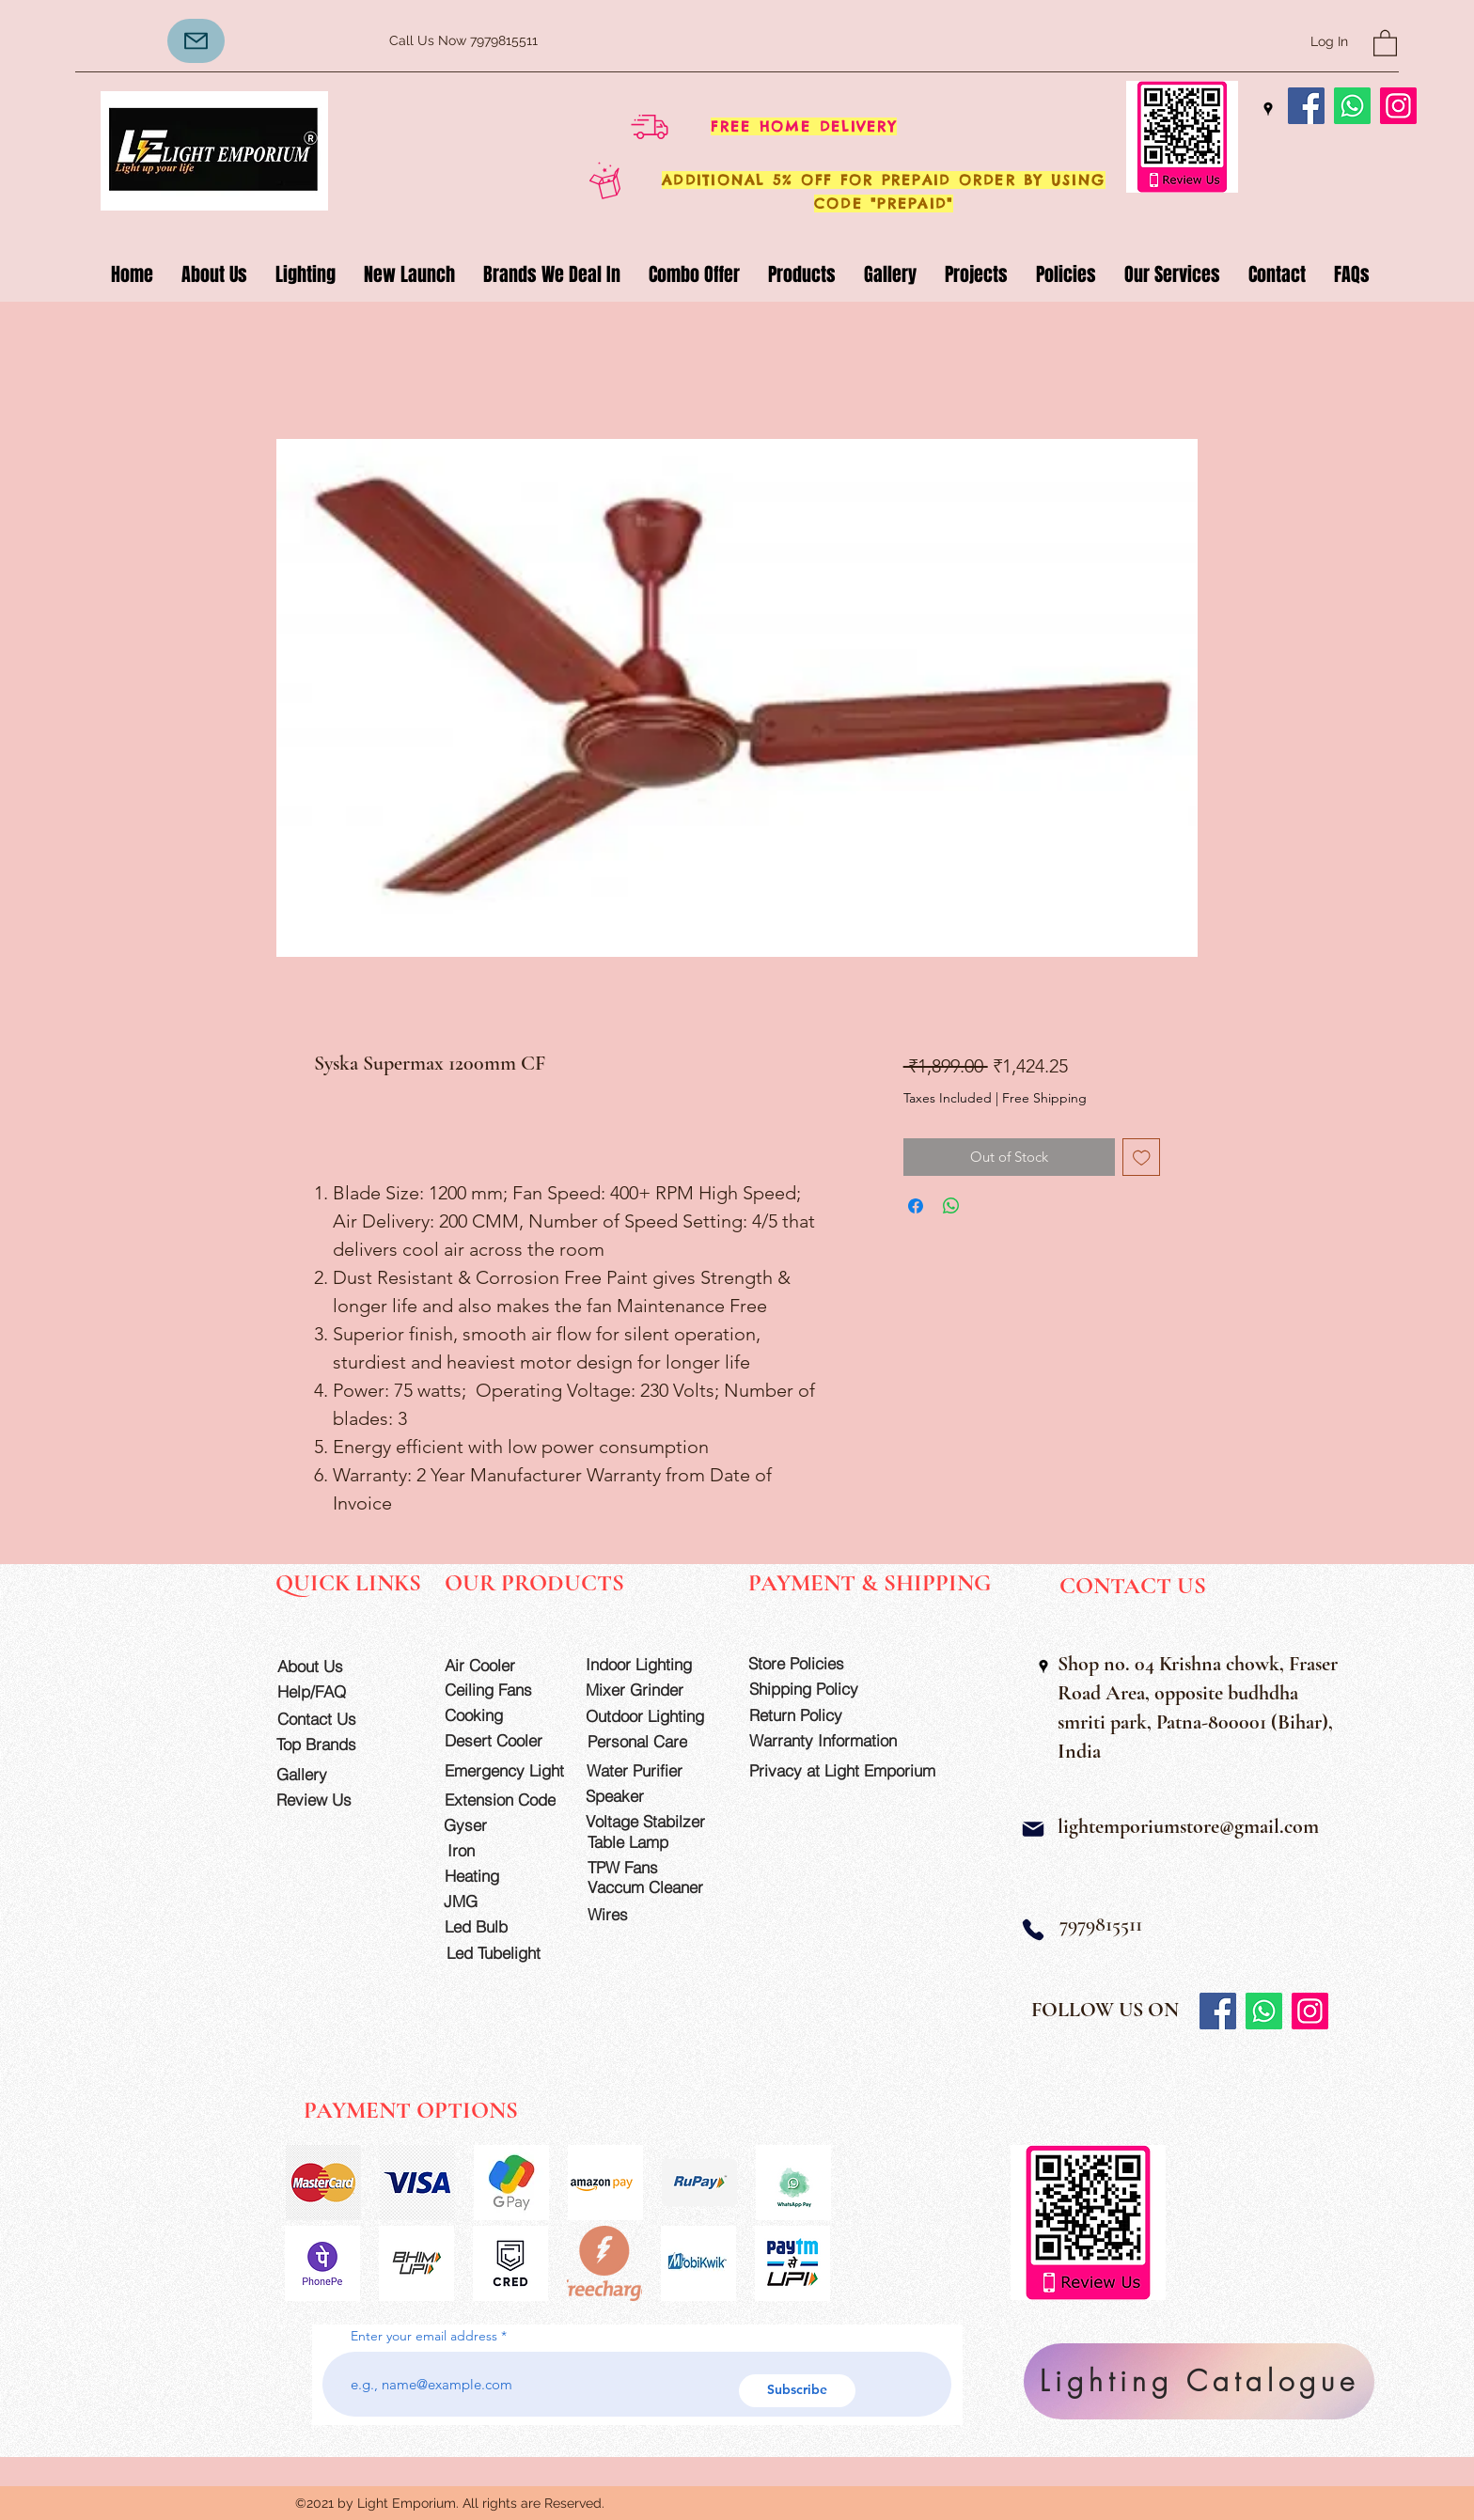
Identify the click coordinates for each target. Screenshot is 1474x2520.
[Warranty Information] (837, 1740)
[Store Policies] (814, 1663)
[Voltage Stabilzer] (651, 1821)
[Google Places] (1268, 109)
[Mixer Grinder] (651, 1689)
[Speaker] (640, 1795)
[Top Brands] (330, 1744)
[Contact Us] (331, 1718)
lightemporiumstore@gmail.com (1188, 1826)
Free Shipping (1044, 1097)
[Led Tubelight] (505, 1952)
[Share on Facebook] (915, 1206)
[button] (1385, 42)
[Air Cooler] (499, 1665)
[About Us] (331, 1666)
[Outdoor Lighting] (651, 1716)
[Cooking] (499, 1715)
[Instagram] (1398, 105)
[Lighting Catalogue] (1199, 2381)
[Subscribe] (797, 2390)
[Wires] (627, 1914)
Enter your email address (424, 2335)
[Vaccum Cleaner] (653, 1887)
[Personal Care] (653, 1741)
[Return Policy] (815, 1715)
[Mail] (1033, 1829)
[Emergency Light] (510, 1770)
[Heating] (499, 1875)
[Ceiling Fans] (499, 1689)
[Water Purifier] (652, 1770)
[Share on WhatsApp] (951, 1206)
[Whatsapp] (1352, 105)
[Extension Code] (503, 1799)
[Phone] (1033, 1929)
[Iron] (501, 1850)
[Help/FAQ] (331, 1691)
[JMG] (498, 1901)
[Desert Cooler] (499, 1740)
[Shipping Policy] (815, 1688)
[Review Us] (330, 1799)
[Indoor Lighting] (651, 1664)
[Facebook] (1306, 105)
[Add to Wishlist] (1141, 1157)
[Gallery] (330, 1774)
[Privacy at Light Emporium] (850, 1770)
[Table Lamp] (653, 1842)
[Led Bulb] (499, 1926)
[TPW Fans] (653, 1867)
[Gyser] (498, 1825)
